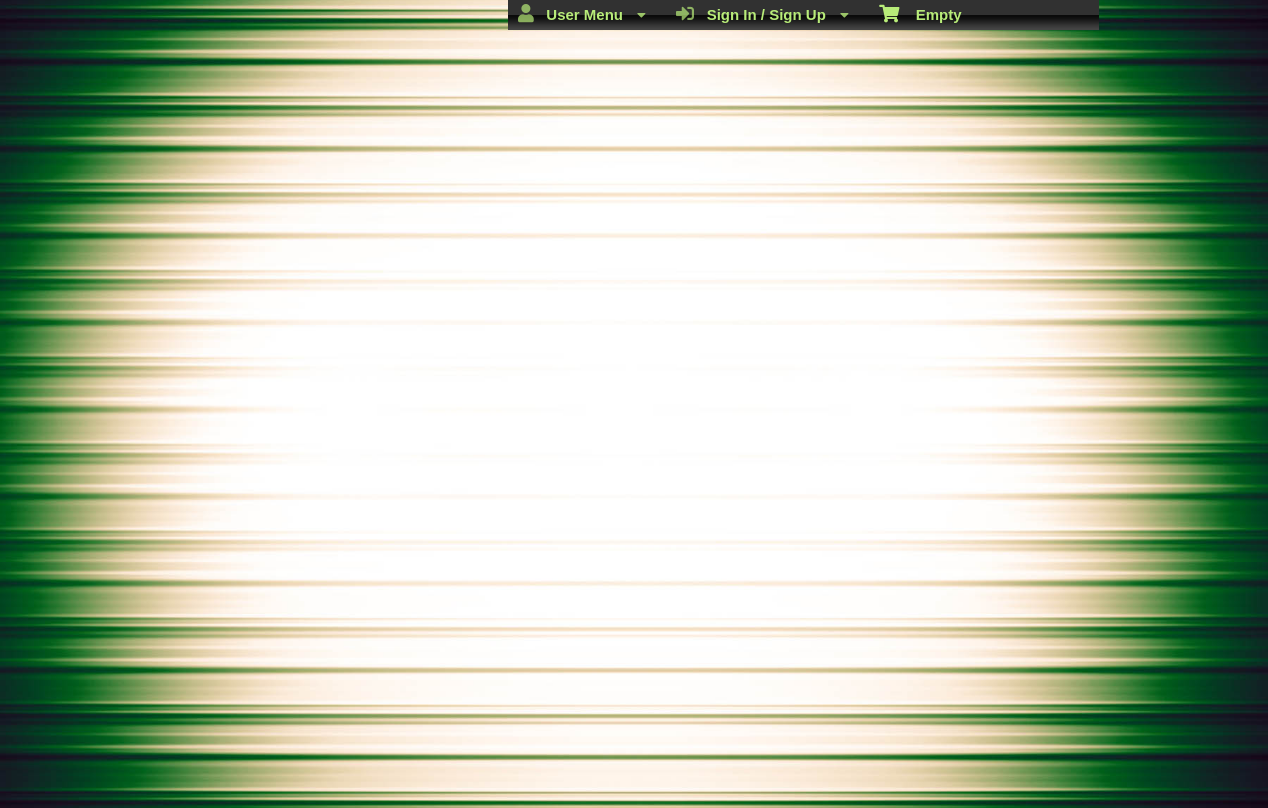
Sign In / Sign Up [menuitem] (762, 14)
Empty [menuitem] (920, 13)
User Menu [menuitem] (582, 14)
